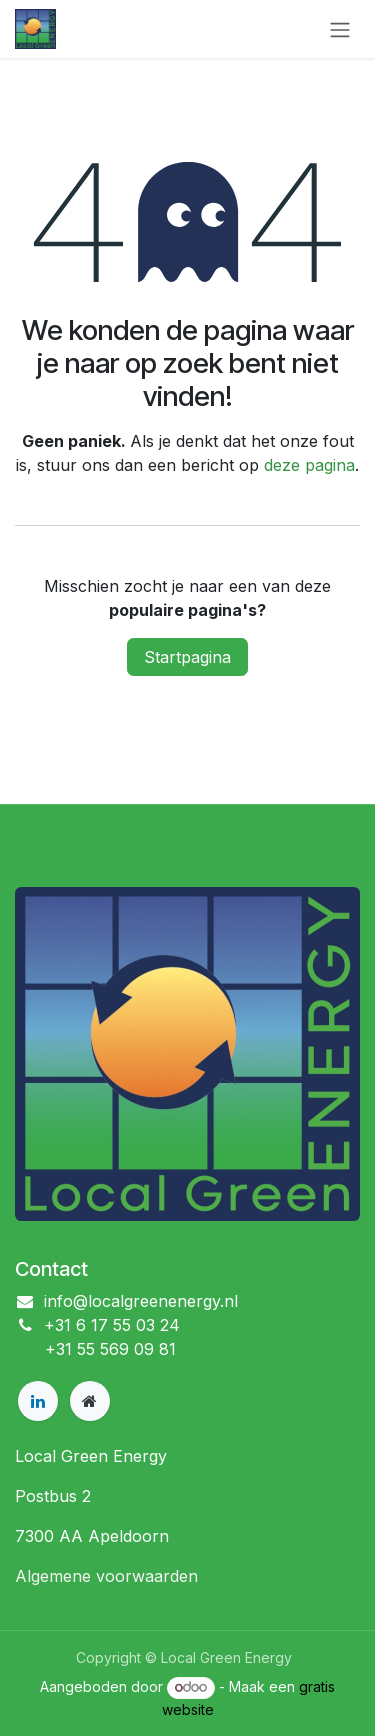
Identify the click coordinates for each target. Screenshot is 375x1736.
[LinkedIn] (38, 1401)
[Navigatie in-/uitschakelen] (340, 29)
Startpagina (187, 657)
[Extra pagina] (90, 1401)
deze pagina (309, 465)
